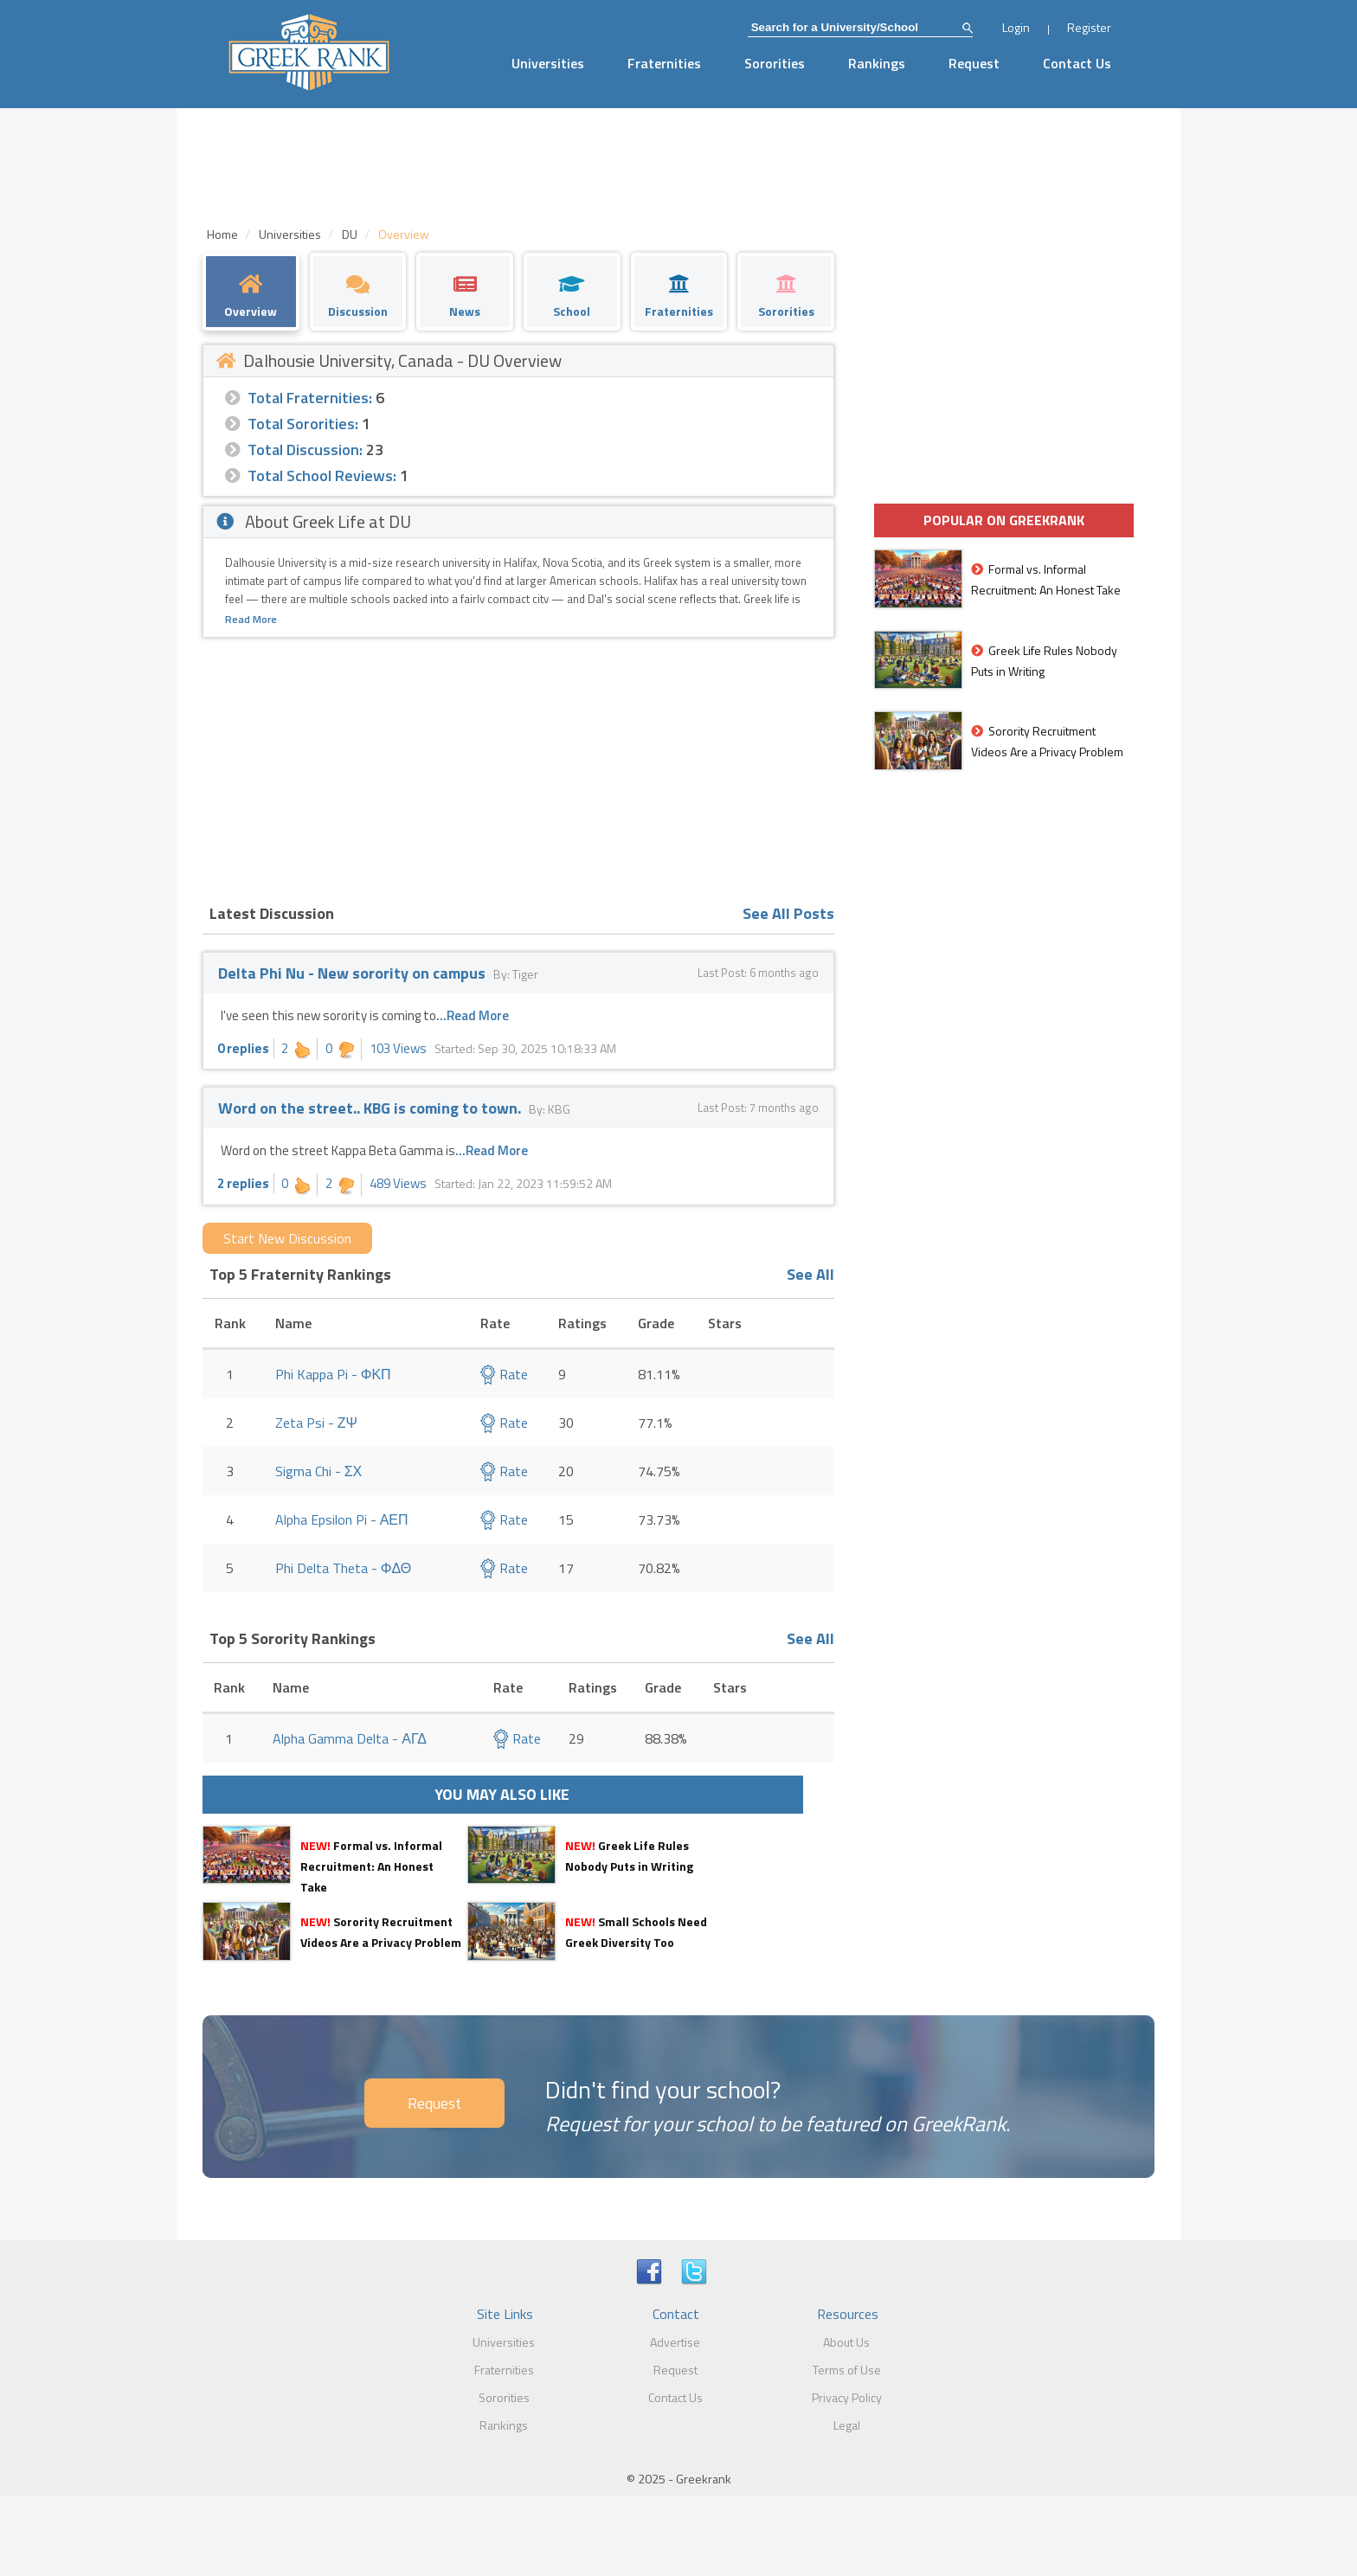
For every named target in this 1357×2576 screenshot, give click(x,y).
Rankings (876, 63)
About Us (846, 2342)
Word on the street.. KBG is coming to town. (371, 1108)
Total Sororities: (303, 423)
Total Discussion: (305, 449)
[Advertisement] (518, 767)
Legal (846, 2425)
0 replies (243, 1048)
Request (974, 63)
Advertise (675, 2342)
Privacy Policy (847, 2397)
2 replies (243, 1183)
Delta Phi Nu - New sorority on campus (352, 973)
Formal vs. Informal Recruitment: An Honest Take (371, 1866)
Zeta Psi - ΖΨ (316, 1422)
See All (810, 1274)
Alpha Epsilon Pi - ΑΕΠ (341, 1519)
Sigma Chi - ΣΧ (319, 1471)
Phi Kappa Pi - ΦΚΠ (333, 1374)
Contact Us (1077, 63)
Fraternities (664, 63)
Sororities (774, 63)
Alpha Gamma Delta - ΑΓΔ (350, 1738)
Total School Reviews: (322, 475)
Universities (547, 63)
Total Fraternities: (310, 397)
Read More (251, 619)
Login (1016, 27)
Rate (504, 1374)
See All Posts (788, 913)
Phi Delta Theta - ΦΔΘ (343, 1568)
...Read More (472, 1015)
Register (1089, 27)
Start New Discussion (287, 1238)
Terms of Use (847, 2370)
